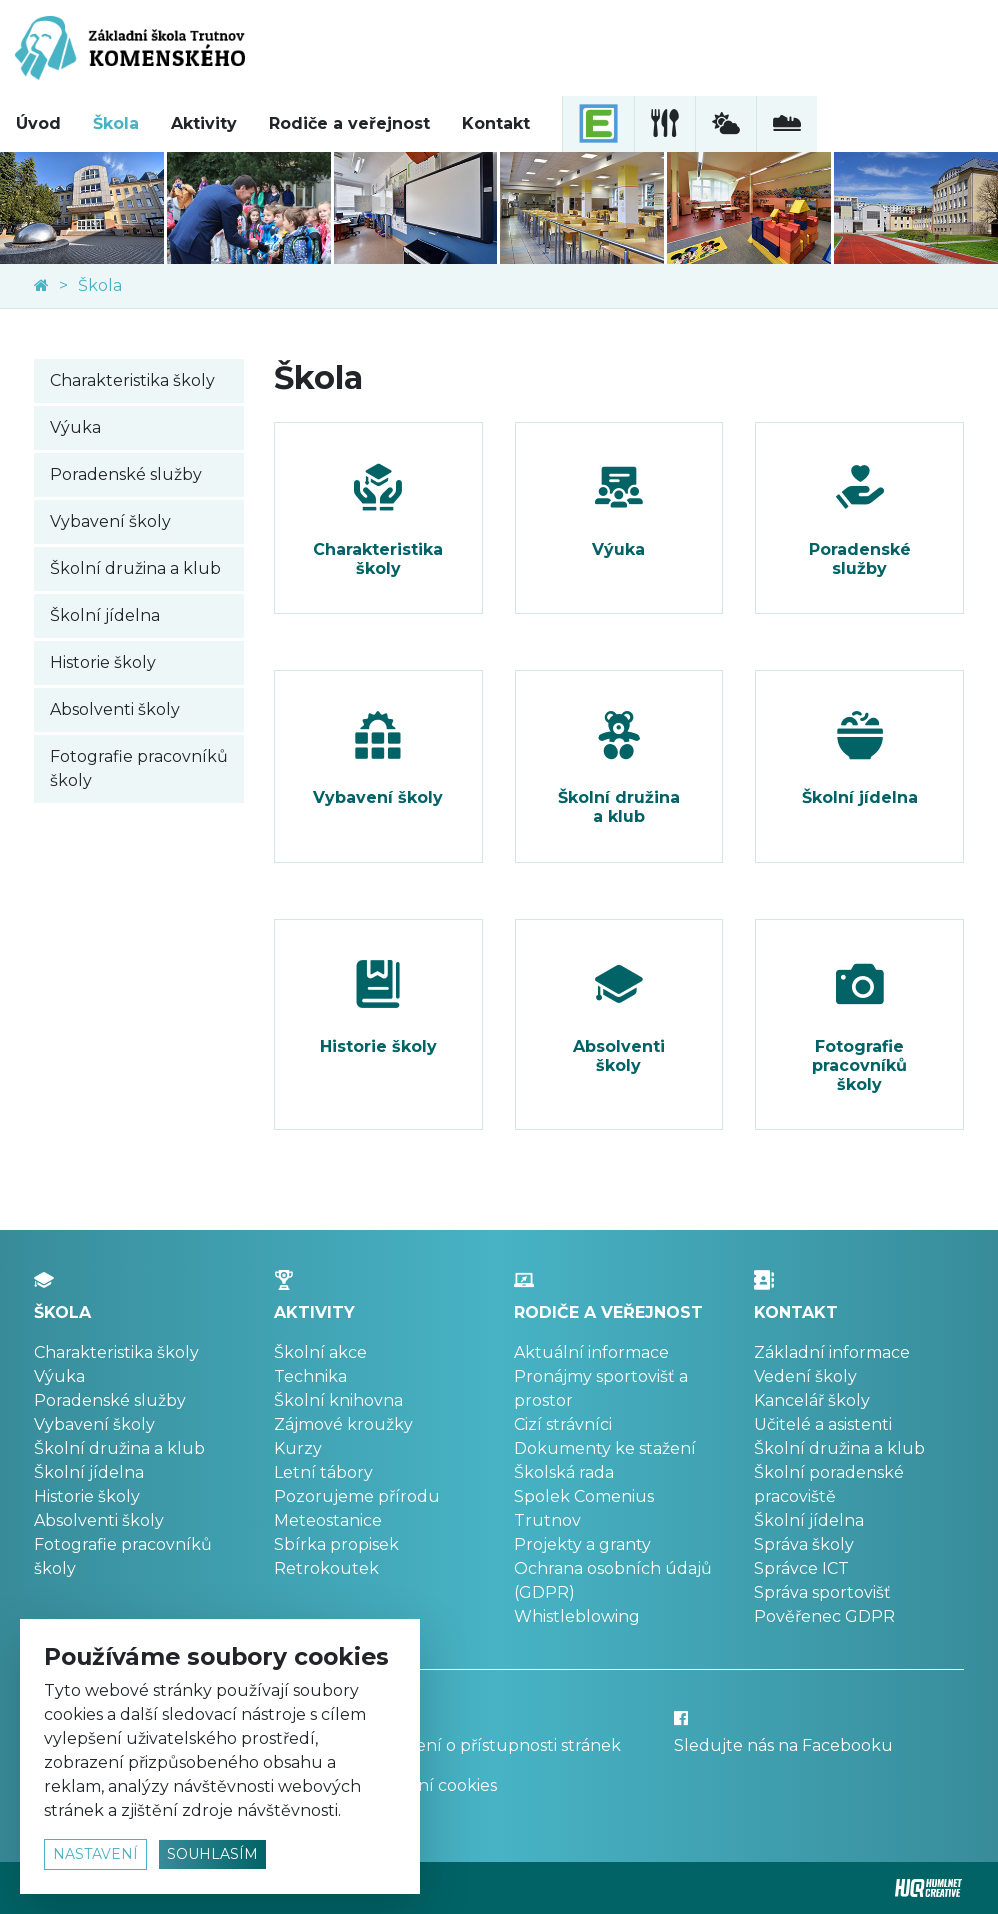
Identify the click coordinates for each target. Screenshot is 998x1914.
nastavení (95, 1854)
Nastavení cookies (425, 1785)
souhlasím (212, 1854)
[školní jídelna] (664, 124)
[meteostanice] (725, 124)
